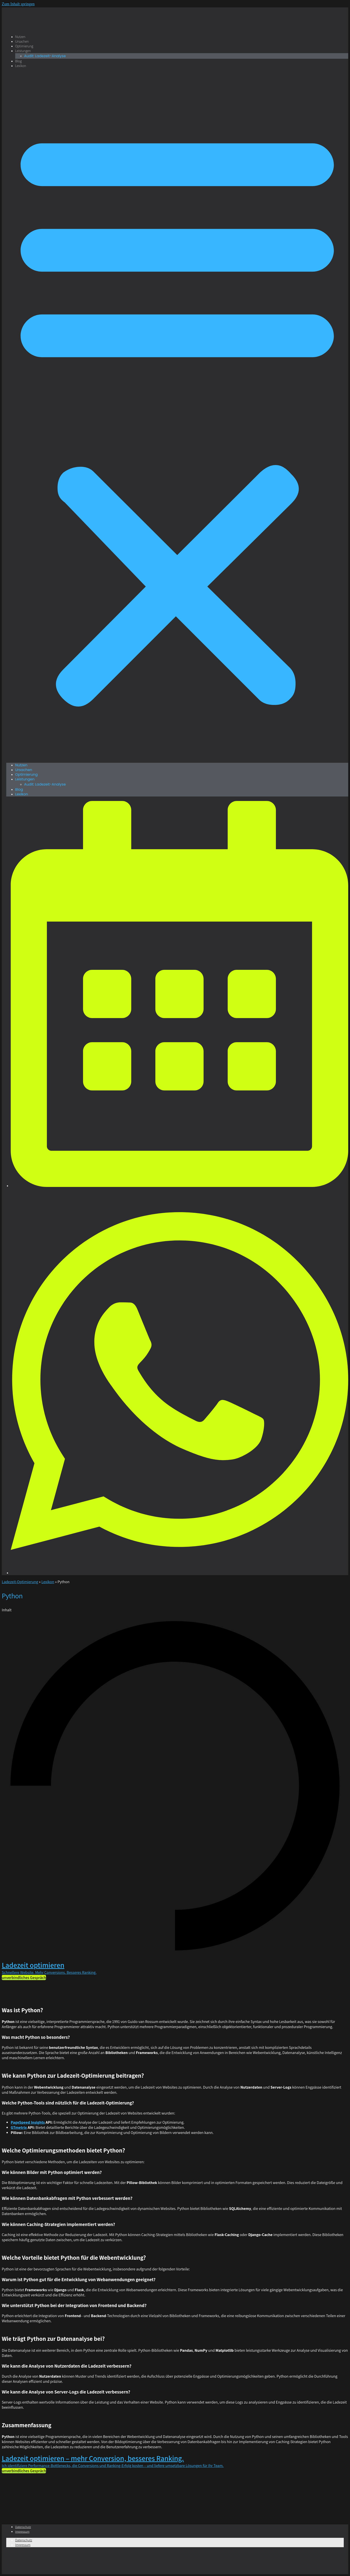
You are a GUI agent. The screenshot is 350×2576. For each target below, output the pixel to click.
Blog (18, 61)
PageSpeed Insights (28, 2122)
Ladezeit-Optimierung (20, 1581)
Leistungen (23, 50)
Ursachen (22, 41)
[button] (177, 415)
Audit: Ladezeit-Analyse (45, 56)
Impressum (22, 2532)
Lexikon (20, 65)
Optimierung (24, 46)
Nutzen (20, 36)
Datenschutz (23, 2527)
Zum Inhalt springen (18, 4)
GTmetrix (19, 2127)
